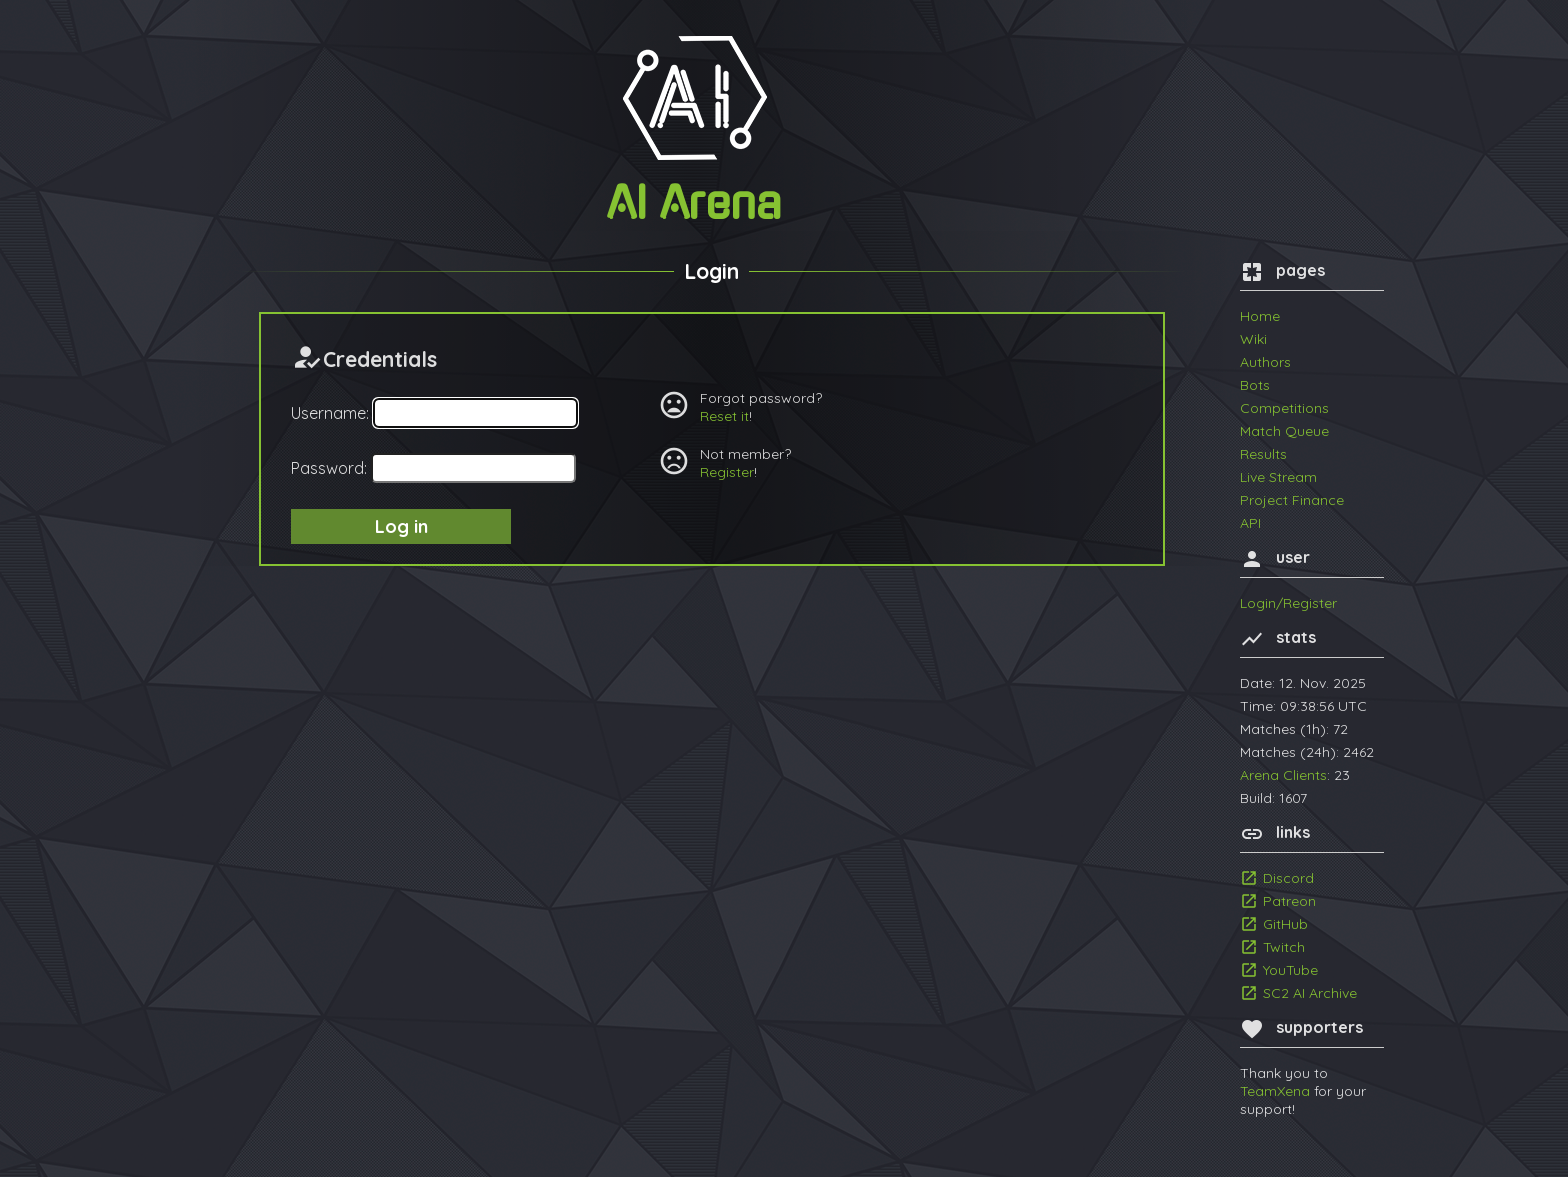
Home (1260, 316)
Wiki (1253, 339)
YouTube (1290, 970)
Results (1263, 454)
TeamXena (1275, 1091)
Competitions (1284, 408)
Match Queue (1284, 431)
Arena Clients (1283, 775)
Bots (1255, 385)
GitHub (1285, 924)
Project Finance (1292, 500)
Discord (1288, 878)
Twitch (1284, 947)
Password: (329, 468)
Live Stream (1278, 477)
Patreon (1289, 901)
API (1250, 523)
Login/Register (1288, 603)
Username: (330, 413)
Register (727, 472)
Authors (1265, 362)
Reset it (724, 416)
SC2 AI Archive (1310, 993)
